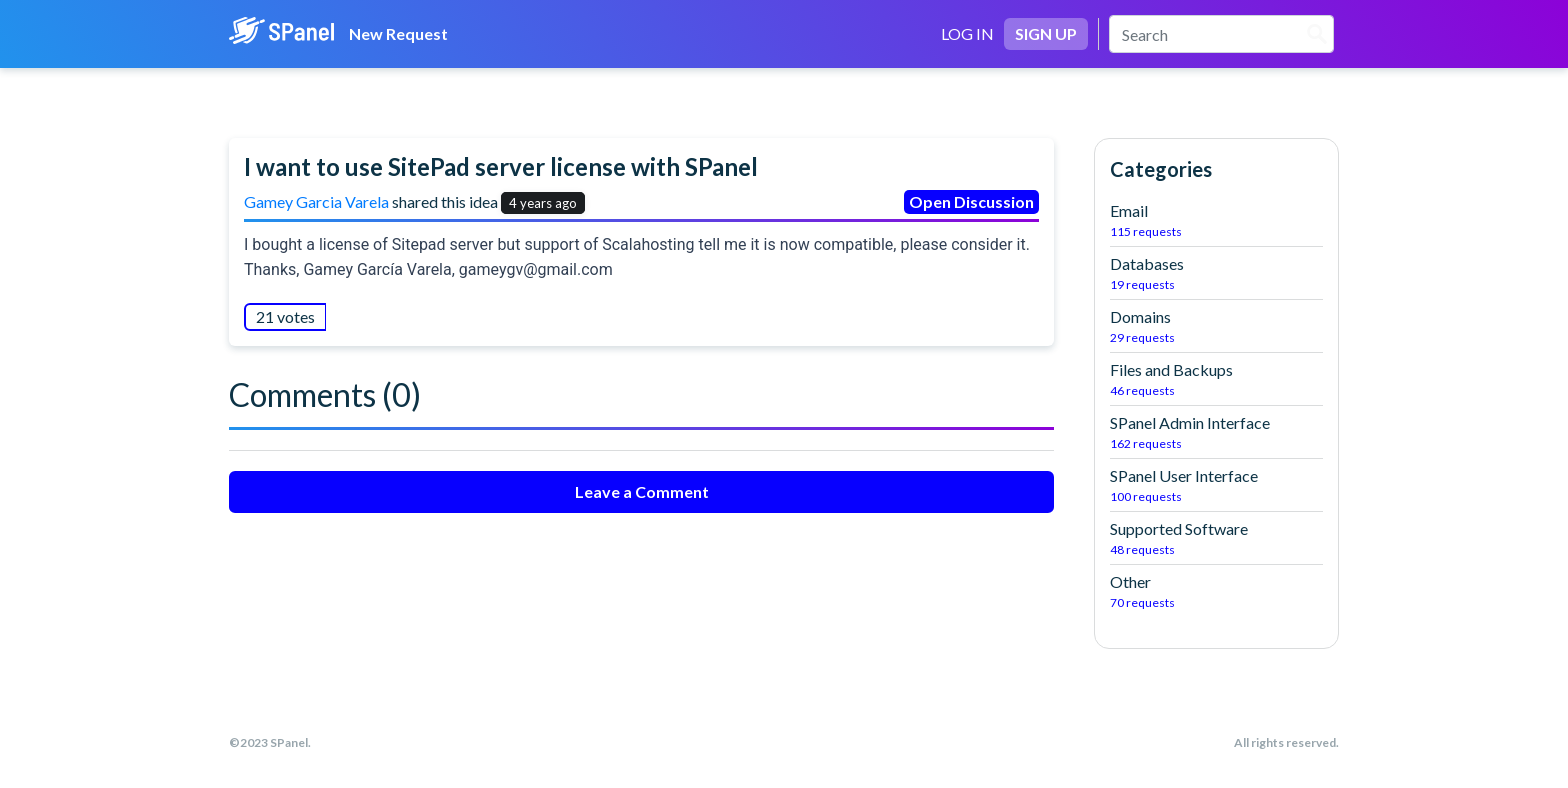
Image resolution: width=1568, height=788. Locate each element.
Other (1216, 592)
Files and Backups (1216, 380)
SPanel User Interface (1216, 486)
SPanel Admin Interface (1216, 433)
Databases (1216, 274)
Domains (1216, 327)
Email (1216, 221)
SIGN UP (1046, 33)
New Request (398, 33)
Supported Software (1216, 539)
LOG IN (967, 33)
